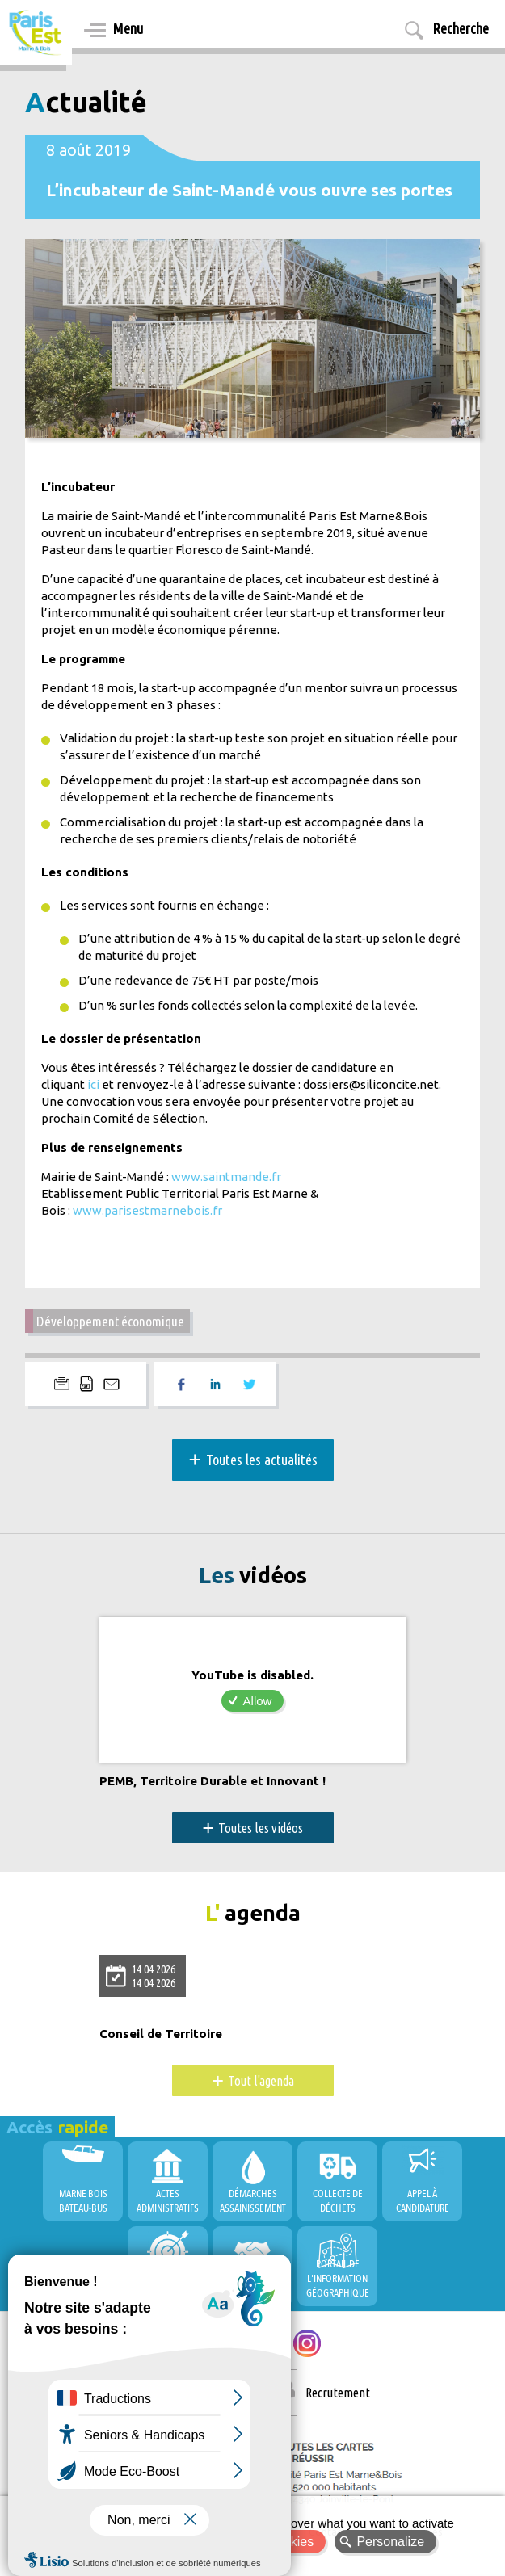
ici (93, 1084)
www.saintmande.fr (226, 1176)
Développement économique (110, 1321)
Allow (257, 1701)
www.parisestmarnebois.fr (147, 1210)
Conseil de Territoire (160, 2034)
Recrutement (337, 2392)
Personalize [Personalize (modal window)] (390, 2542)
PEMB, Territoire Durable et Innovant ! (212, 1781)
